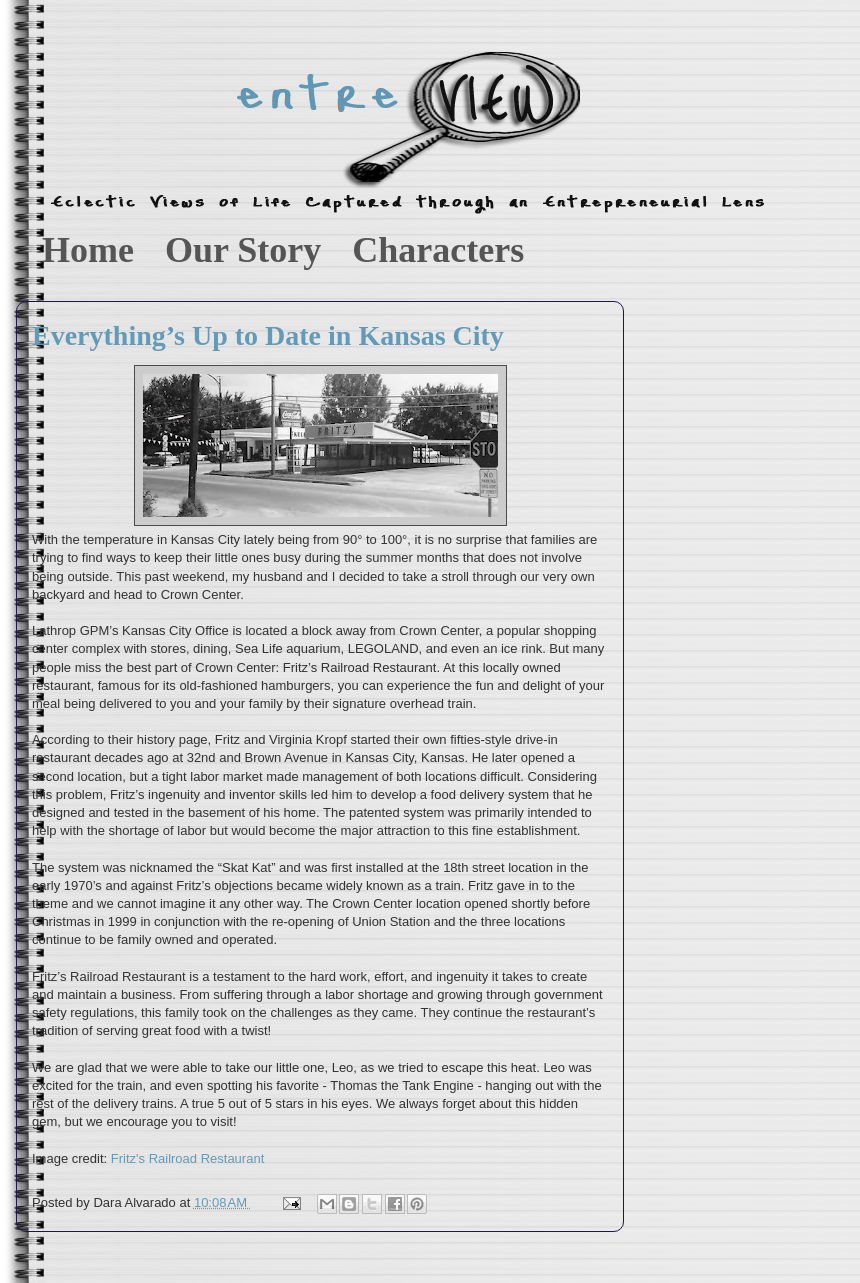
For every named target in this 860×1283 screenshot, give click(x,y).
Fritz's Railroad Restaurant (189, 1158)
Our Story (243, 250)
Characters (438, 250)
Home (88, 250)
